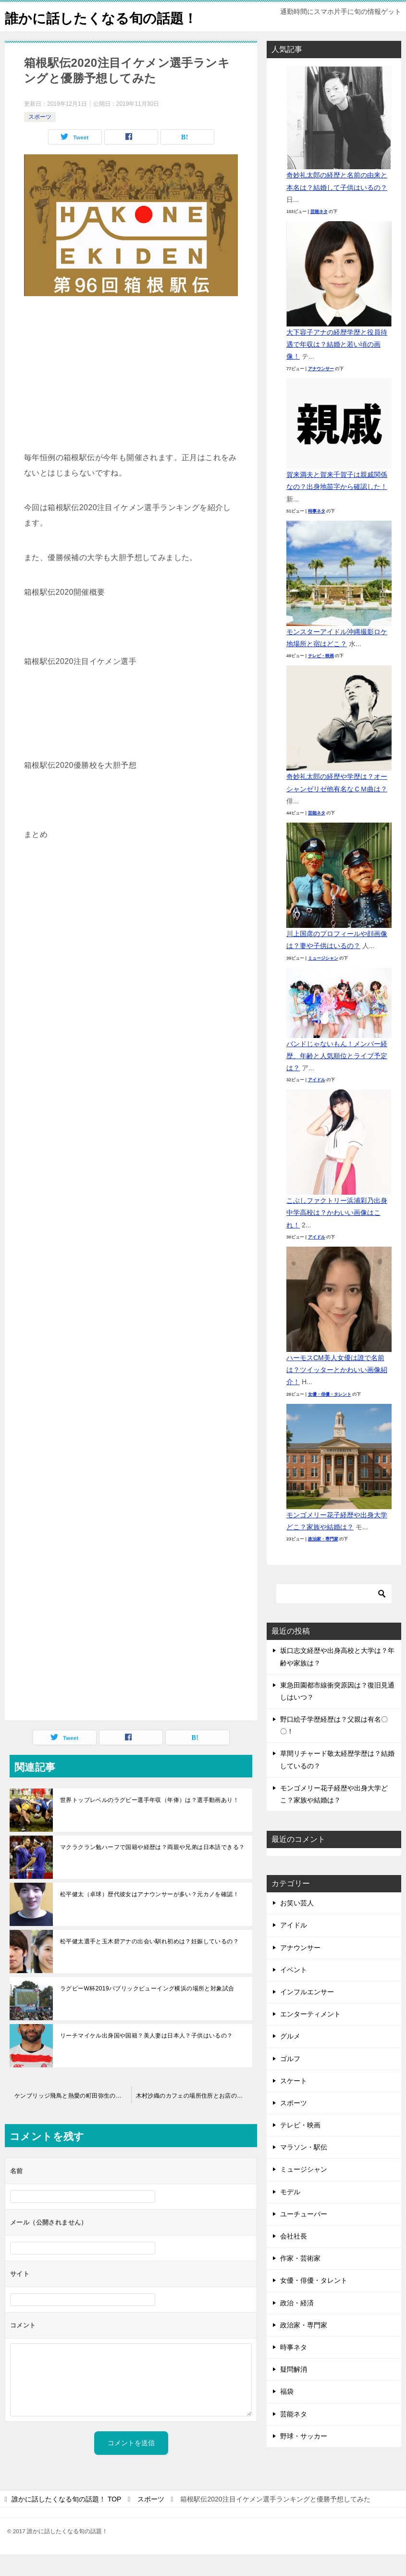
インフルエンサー (307, 2013)
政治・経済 (297, 2324)
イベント (293, 1991)
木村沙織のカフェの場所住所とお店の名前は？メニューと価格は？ (197, 2117)
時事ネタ (316, 532)
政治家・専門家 (323, 1560)
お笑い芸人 (297, 1924)
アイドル (316, 1101)
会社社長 (293, 2258)
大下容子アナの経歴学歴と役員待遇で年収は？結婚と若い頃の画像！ (336, 366)
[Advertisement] (131, 399)
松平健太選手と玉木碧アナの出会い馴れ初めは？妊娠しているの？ (149, 1963)
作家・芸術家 (300, 2280)
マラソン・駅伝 (303, 2169)
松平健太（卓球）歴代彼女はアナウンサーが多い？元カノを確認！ (149, 1916)
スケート (293, 2102)
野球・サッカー (303, 2458)
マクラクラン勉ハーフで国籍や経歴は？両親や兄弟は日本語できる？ (152, 1868)
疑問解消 (293, 2391)
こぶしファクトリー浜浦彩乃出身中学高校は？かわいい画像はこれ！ (336, 1234)
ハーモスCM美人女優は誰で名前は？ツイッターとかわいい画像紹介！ (336, 1391)
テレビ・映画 (321, 677)
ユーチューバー (303, 2235)
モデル (290, 2213)
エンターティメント (310, 2035)
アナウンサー (321, 390)
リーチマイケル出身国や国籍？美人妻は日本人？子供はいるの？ (146, 2057)
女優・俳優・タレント (329, 1415)
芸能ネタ (319, 233)
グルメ (290, 2058)
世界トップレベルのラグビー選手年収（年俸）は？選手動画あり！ (149, 1821)
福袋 (287, 2413)
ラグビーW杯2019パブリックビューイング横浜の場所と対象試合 (147, 2010)
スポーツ (39, 138)
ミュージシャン (323, 979)
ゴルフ (290, 2080)
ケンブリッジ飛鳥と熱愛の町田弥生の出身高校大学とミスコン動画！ (72, 2117)
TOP (66, 2521)
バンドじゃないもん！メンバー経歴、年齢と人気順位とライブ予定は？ (336, 1077)
